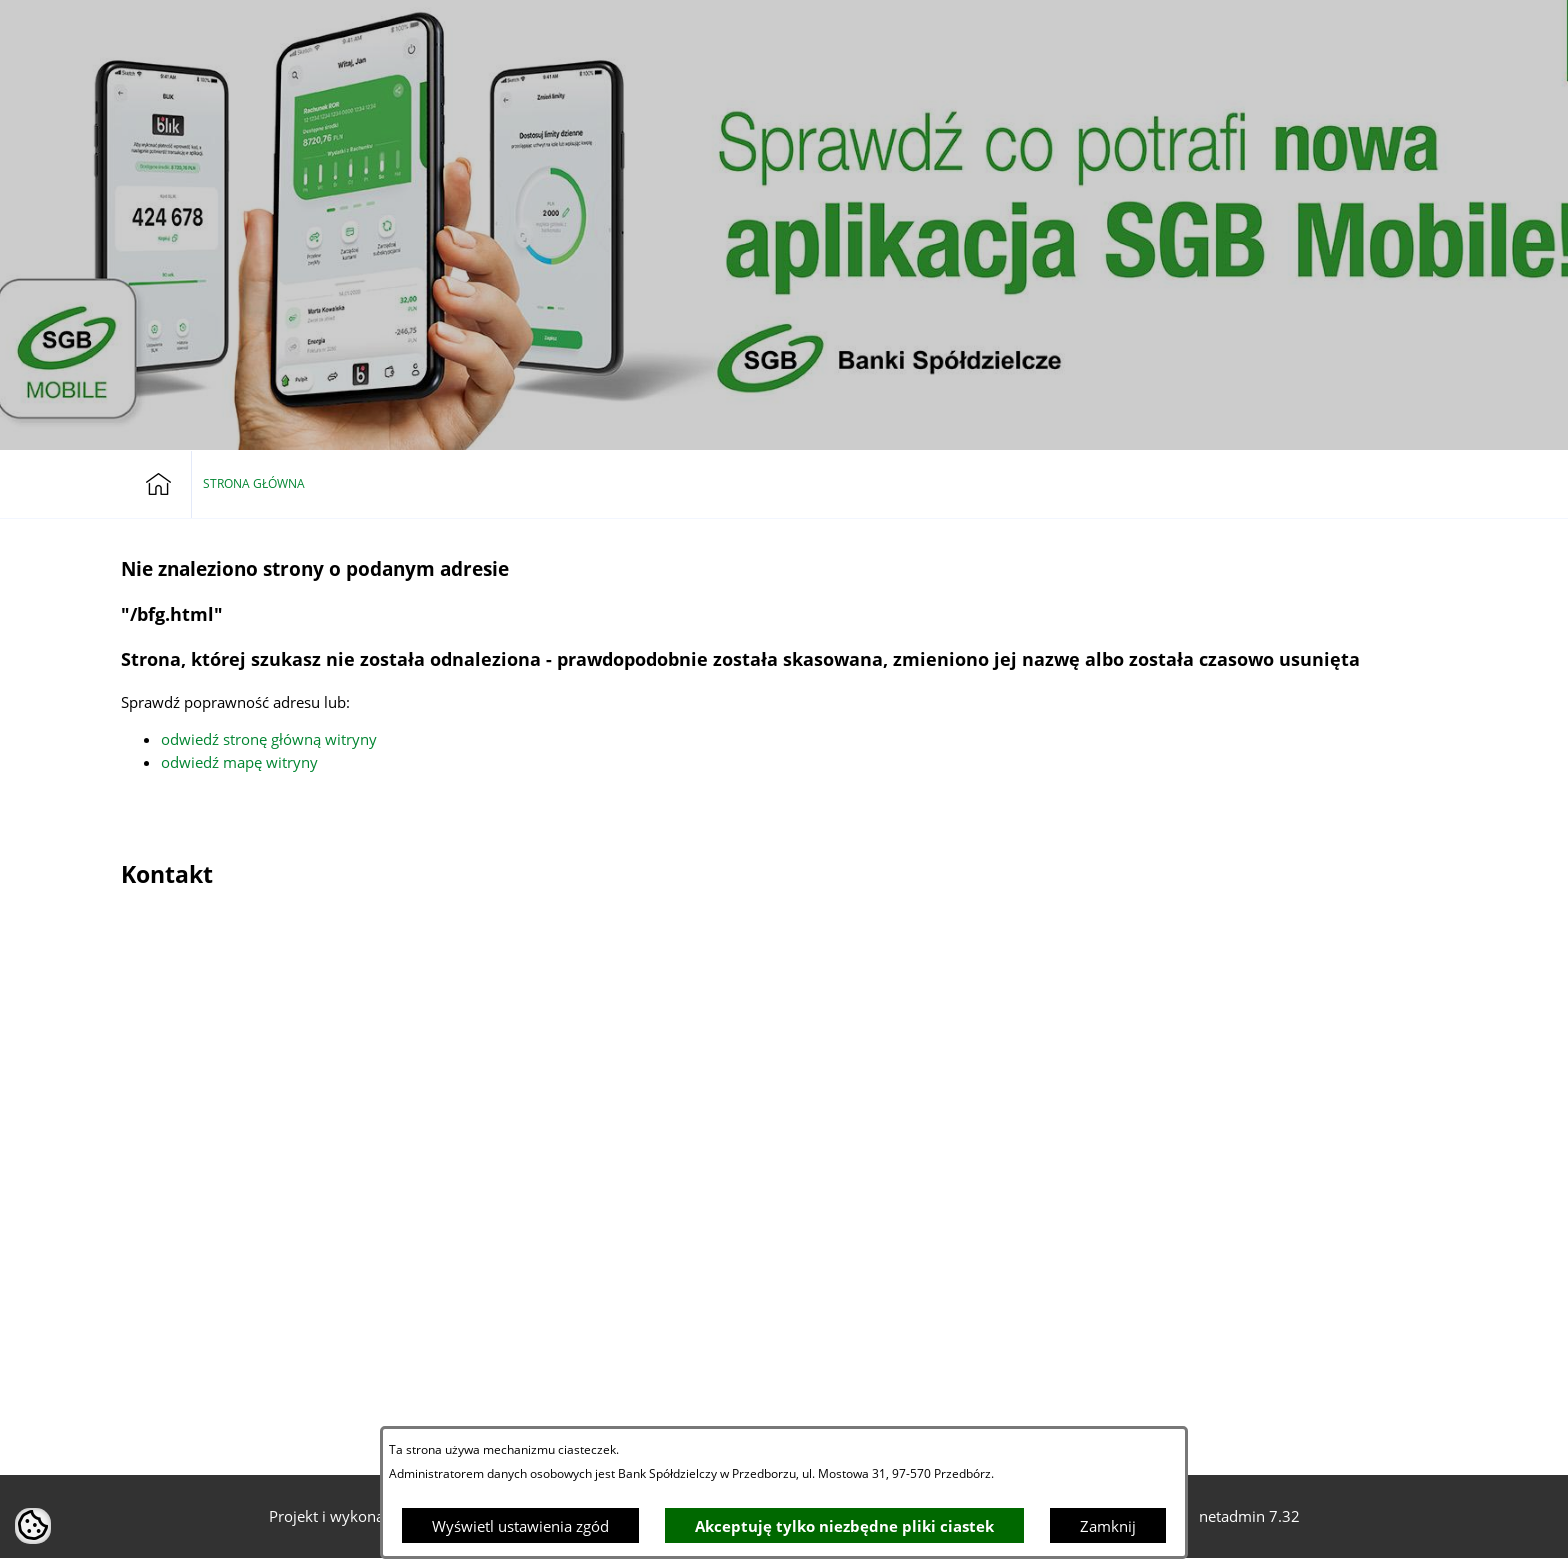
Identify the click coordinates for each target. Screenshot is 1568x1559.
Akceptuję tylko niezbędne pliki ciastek (844, 1526)
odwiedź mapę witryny (239, 762)
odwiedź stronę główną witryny (269, 739)
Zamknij (1108, 1526)
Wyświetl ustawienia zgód (520, 1526)
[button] (1378, 30)
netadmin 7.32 (1249, 1516)
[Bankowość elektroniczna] (1332, 30)
